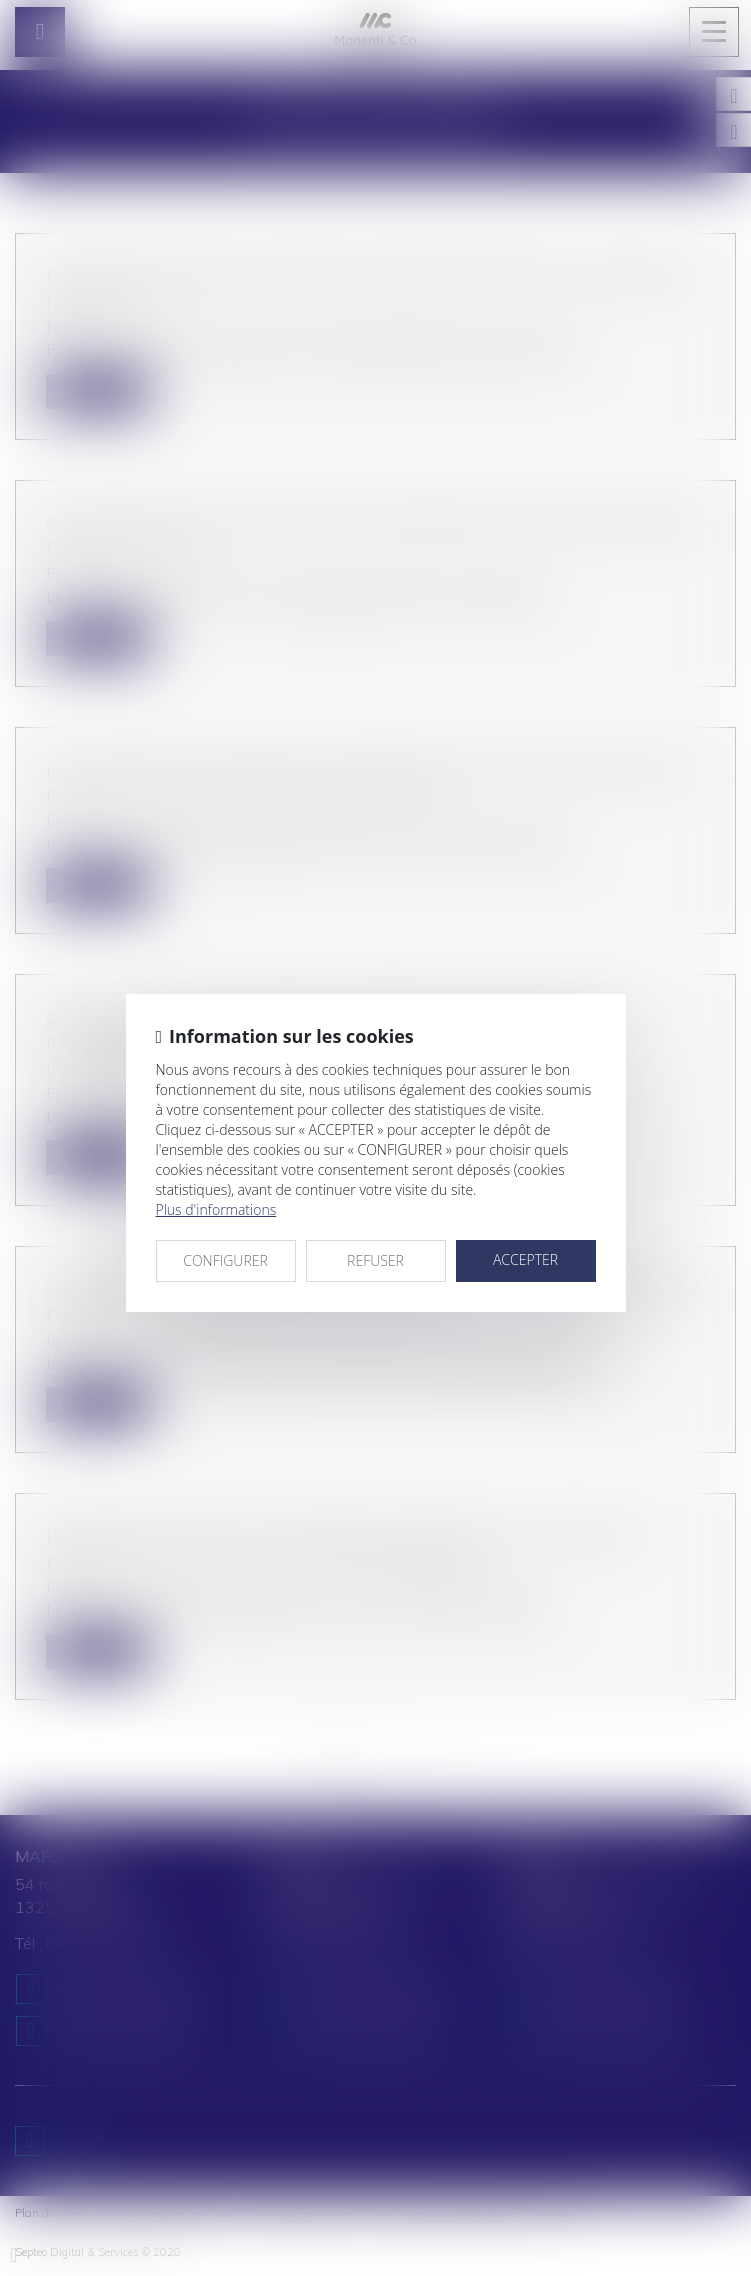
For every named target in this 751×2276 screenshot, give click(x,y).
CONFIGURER (225, 1260)
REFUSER (375, 1260)
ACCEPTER (525, 1259)
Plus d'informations (216, 1209)
